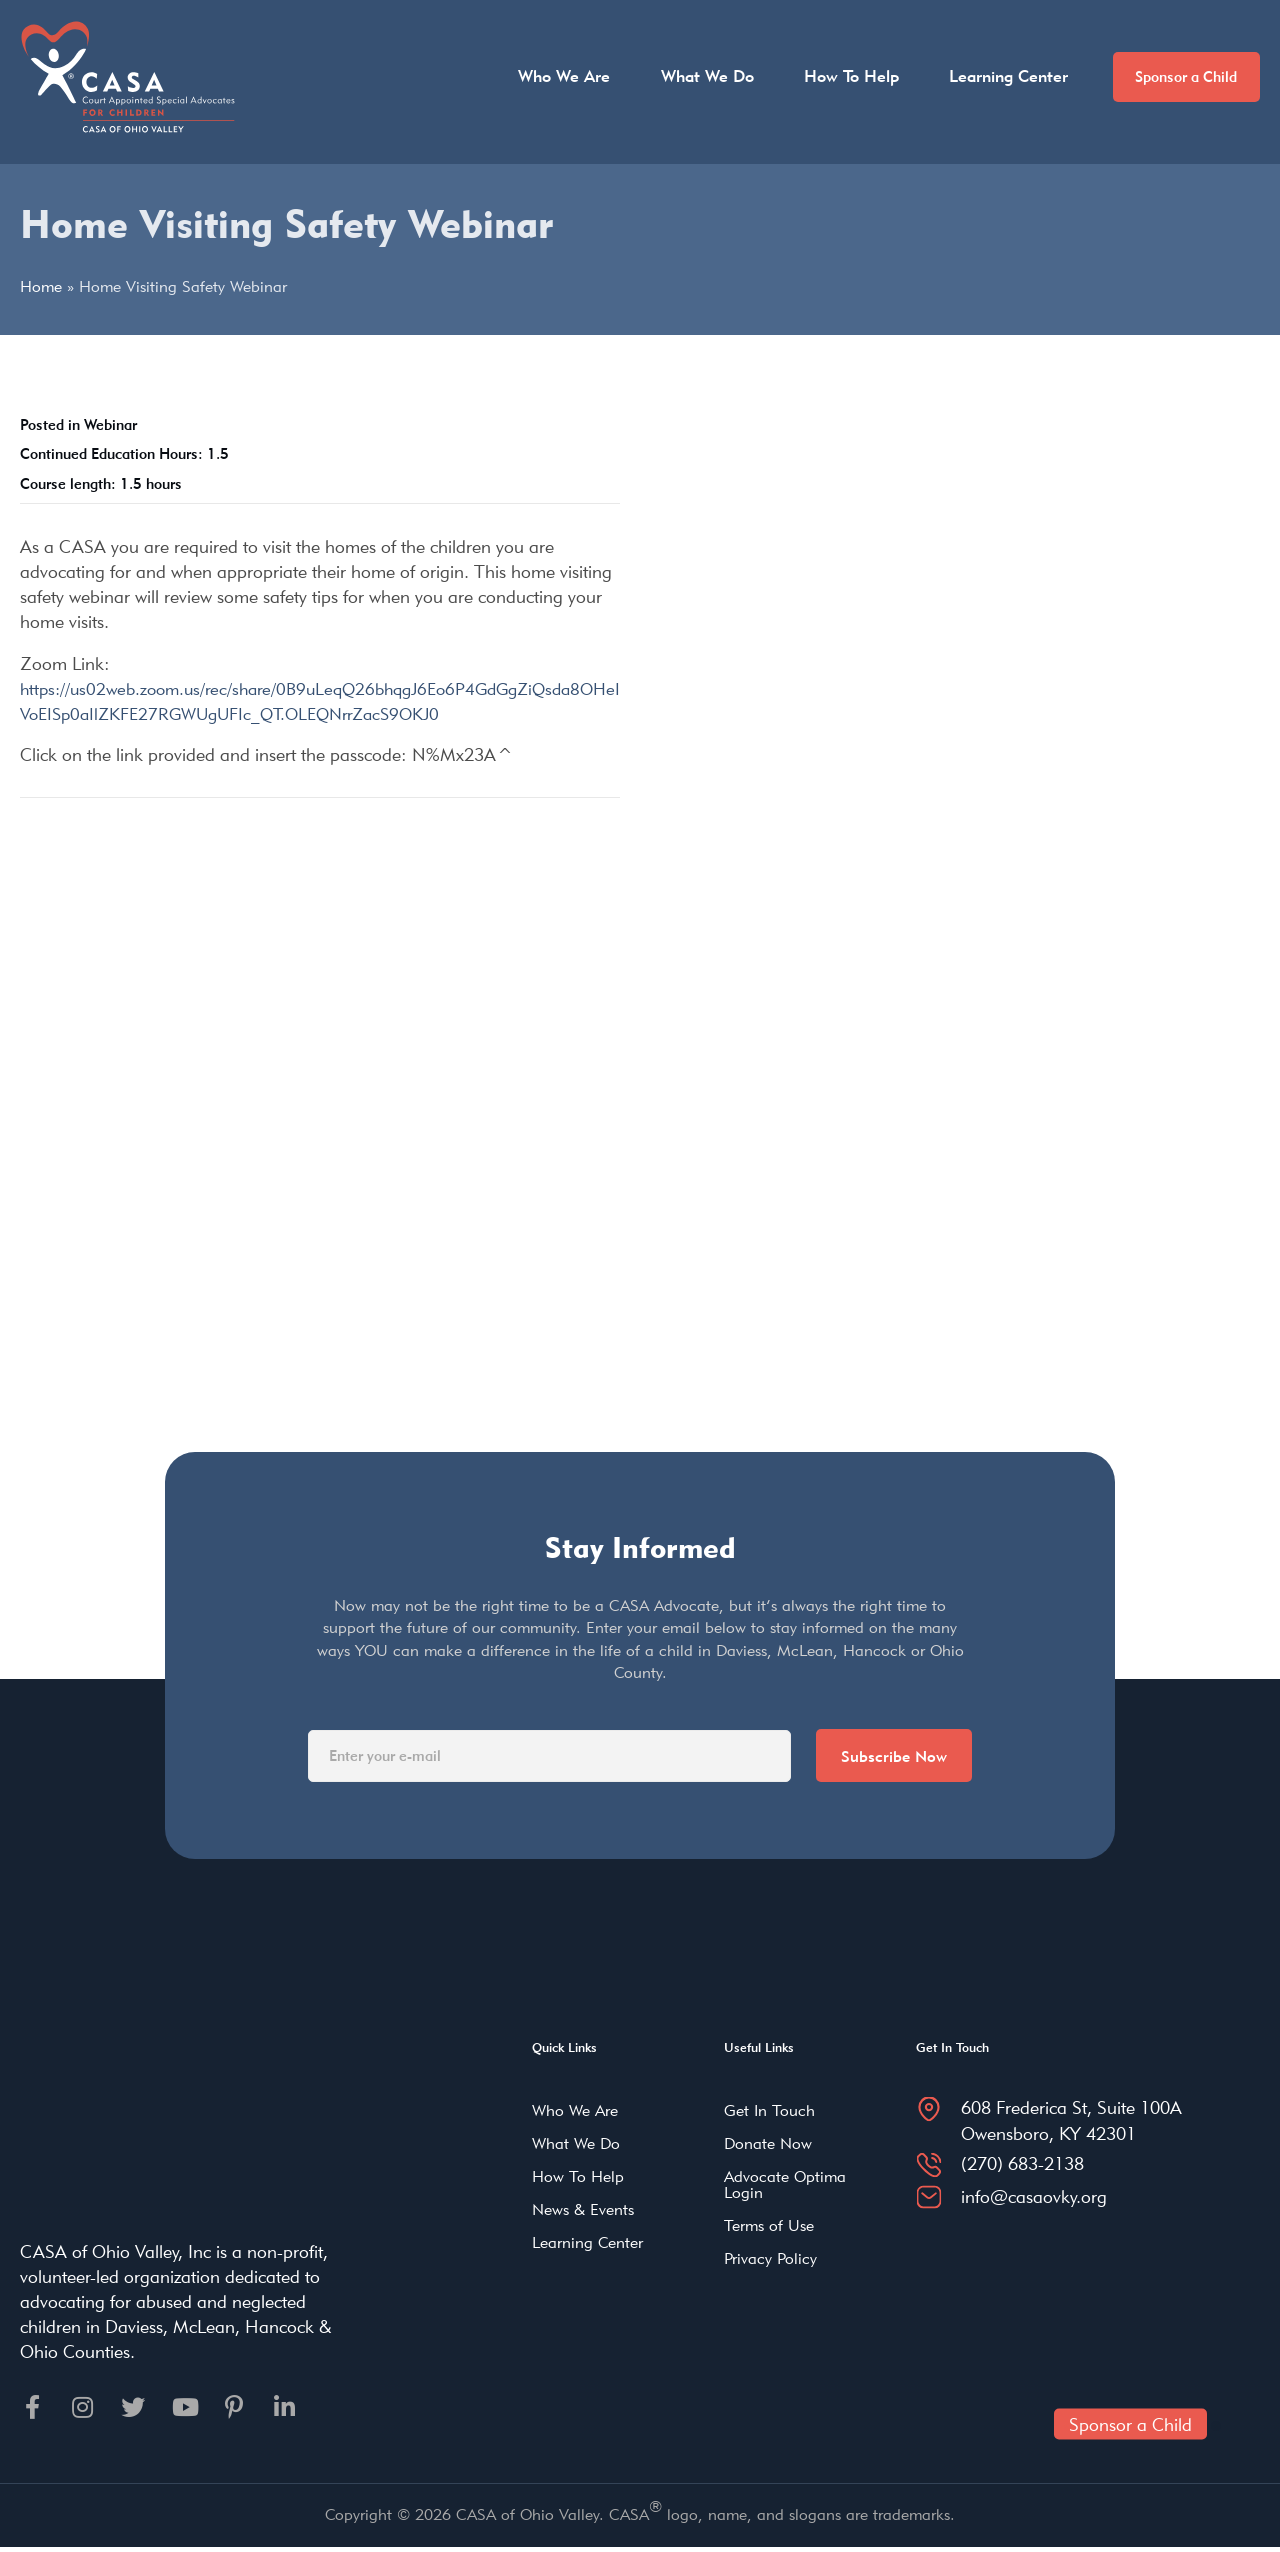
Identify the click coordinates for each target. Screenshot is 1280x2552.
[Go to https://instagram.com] (86, 2410)
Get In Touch (769, 2112)
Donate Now (768, 2145)
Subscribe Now (891, 1756)
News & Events (583, 2211)
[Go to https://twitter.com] (140, 2410)
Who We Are (547, 76)
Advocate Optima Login (785, 2186)
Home (41, 286)
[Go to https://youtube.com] (194, 2410)
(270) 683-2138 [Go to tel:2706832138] (1022, 2165)
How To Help (833, 76)
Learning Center (990, 76)
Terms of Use (769, 2227)
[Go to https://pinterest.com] (248, 2410)
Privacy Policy (770, 2260)
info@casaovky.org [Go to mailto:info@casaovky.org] (1034, 2197)
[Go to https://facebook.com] (32, 2410)
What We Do (689, 76)
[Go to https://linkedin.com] (302, 2410)
